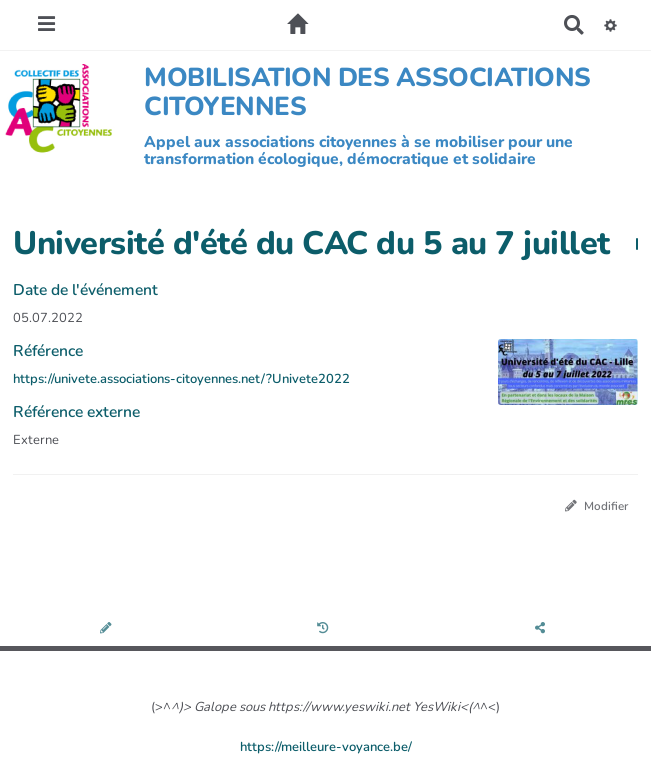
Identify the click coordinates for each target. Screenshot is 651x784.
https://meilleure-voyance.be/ (326, 747)
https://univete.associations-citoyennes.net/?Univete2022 (181, 379)
